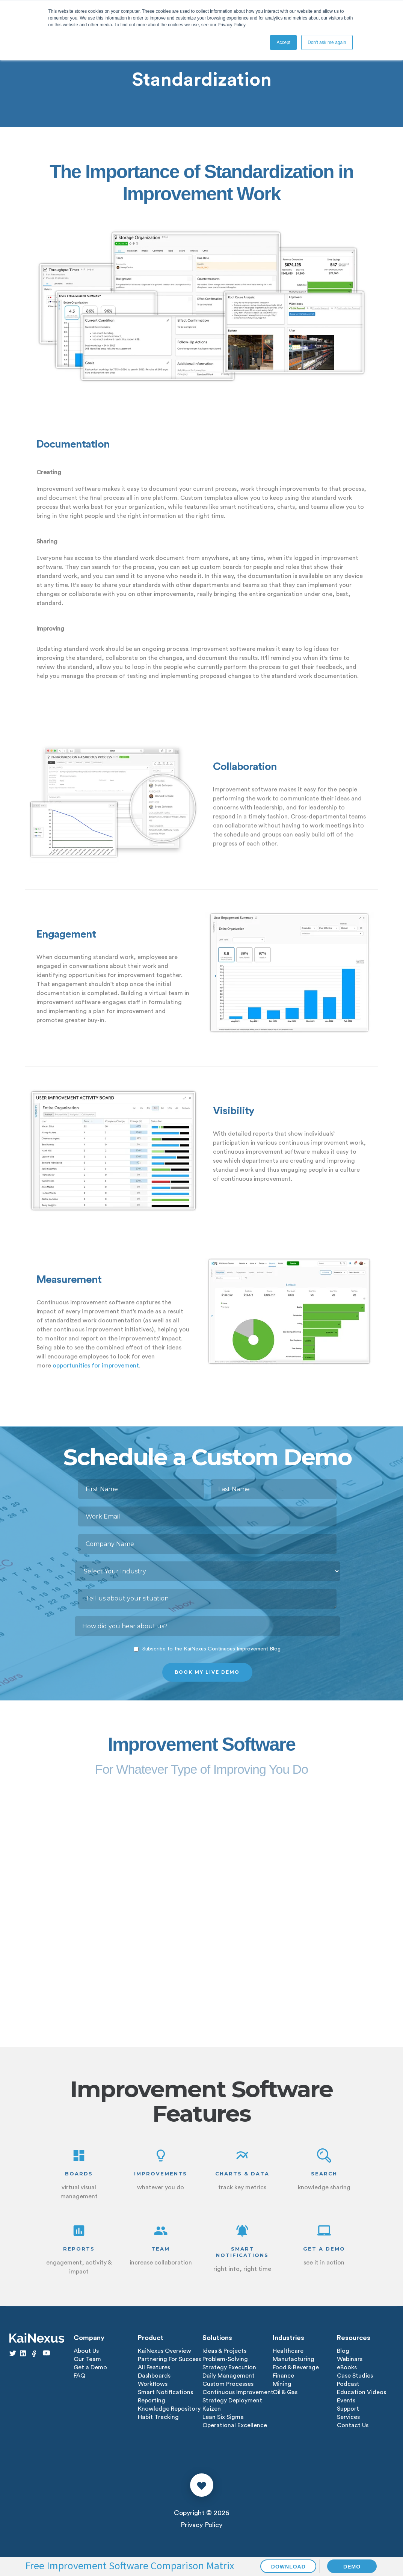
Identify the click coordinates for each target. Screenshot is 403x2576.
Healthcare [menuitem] (288, 2351)
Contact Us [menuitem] (352, 2425)
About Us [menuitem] (86, 2351)
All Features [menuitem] (154, 2367)
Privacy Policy (201, 2525)
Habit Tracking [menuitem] (158, 2417)
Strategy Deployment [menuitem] (232, 2401)
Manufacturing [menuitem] (293, 2359)
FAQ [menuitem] (79, 2376)
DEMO (352, 2567)
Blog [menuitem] (343, 2351)
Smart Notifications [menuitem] (165, 2392)
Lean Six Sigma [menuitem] (223, 2417)
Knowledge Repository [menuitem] (169, 2409)
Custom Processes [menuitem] (228, 2384)
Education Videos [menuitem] (361, 2392)
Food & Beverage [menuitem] (296, 2367)
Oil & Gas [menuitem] (285, 2392)
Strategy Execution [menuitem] (229, 2367)
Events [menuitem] (346, 2401)
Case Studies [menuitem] (355, 2376)
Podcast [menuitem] (348, 2384)
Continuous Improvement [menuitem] (237, 2392)
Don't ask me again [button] (327, 42)
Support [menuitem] (348, 2409)
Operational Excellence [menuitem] (234, 2425)
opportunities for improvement (96, 1366)
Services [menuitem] (348, 2417)
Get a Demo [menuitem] (90, 2367)
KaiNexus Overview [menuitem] (164, 2351)
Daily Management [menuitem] (228, 2376)
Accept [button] (283, 42)
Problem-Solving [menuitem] (225, 2359)
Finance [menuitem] (283, 2376)
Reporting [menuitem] (151, 2401)
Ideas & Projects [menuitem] (224, 2351)
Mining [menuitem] (282, 2384)
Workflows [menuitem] (153, 2384)
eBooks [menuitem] (347, 2367)
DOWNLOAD (288, 2567)
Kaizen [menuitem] (211, 2409)
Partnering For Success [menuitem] (169, 2359)
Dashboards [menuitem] (154, 2376)
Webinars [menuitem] (349, 2359)
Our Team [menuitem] (87, 2359)
